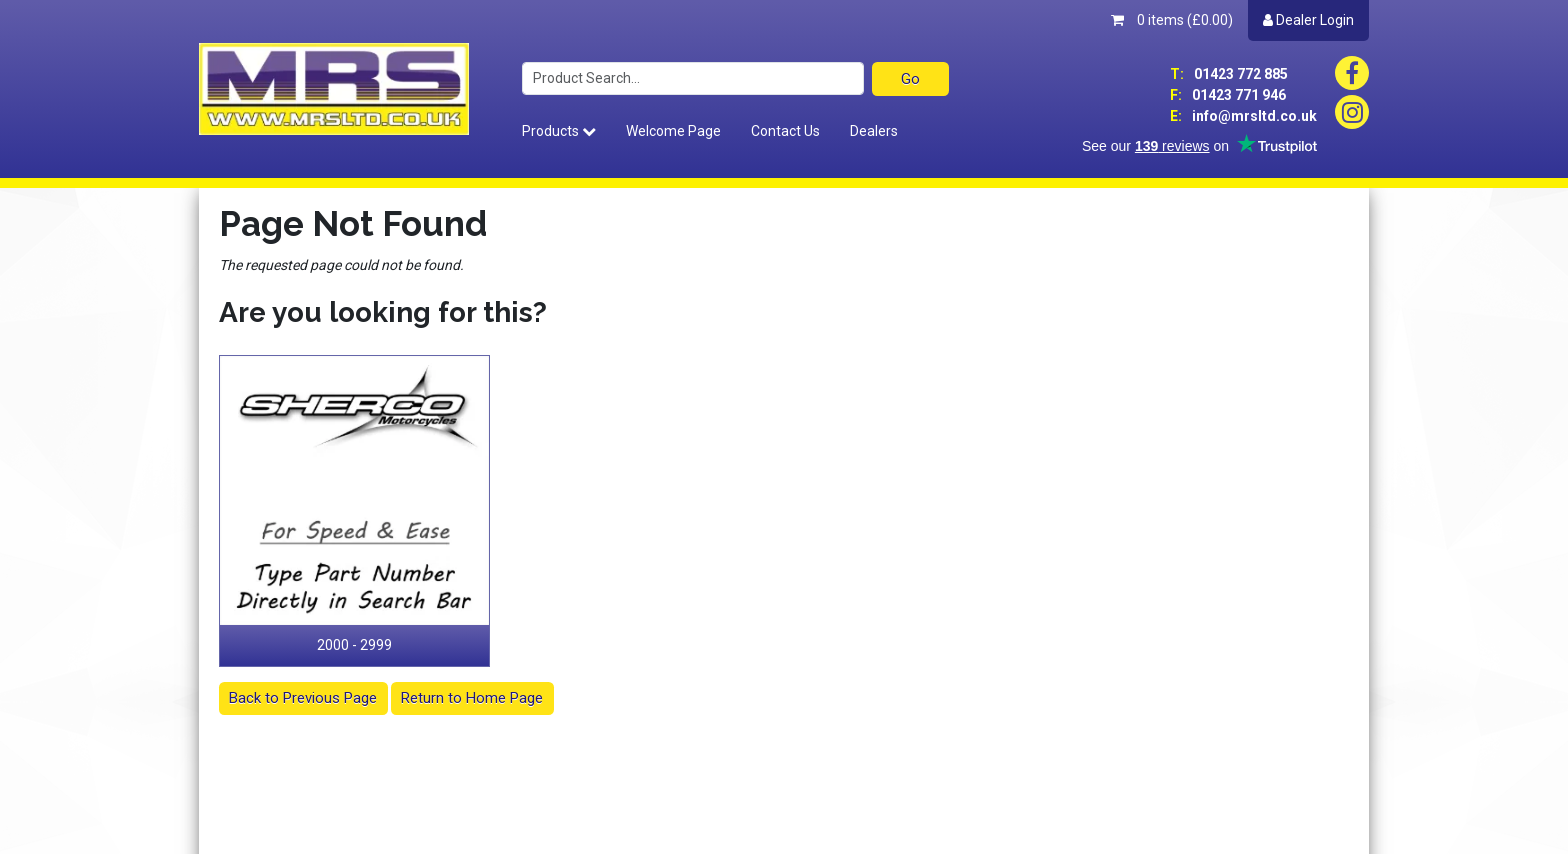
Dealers (874, 131)
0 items (1172, 20)
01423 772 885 (1229, 74)
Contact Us (785, 131)
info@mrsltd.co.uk (1243, 116)
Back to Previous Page (303, 698)
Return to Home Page (472, 698)
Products (559, 131)
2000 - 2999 (354, 645)
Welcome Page (673, 131)
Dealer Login (1308, 20)
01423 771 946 (1228, 95)
